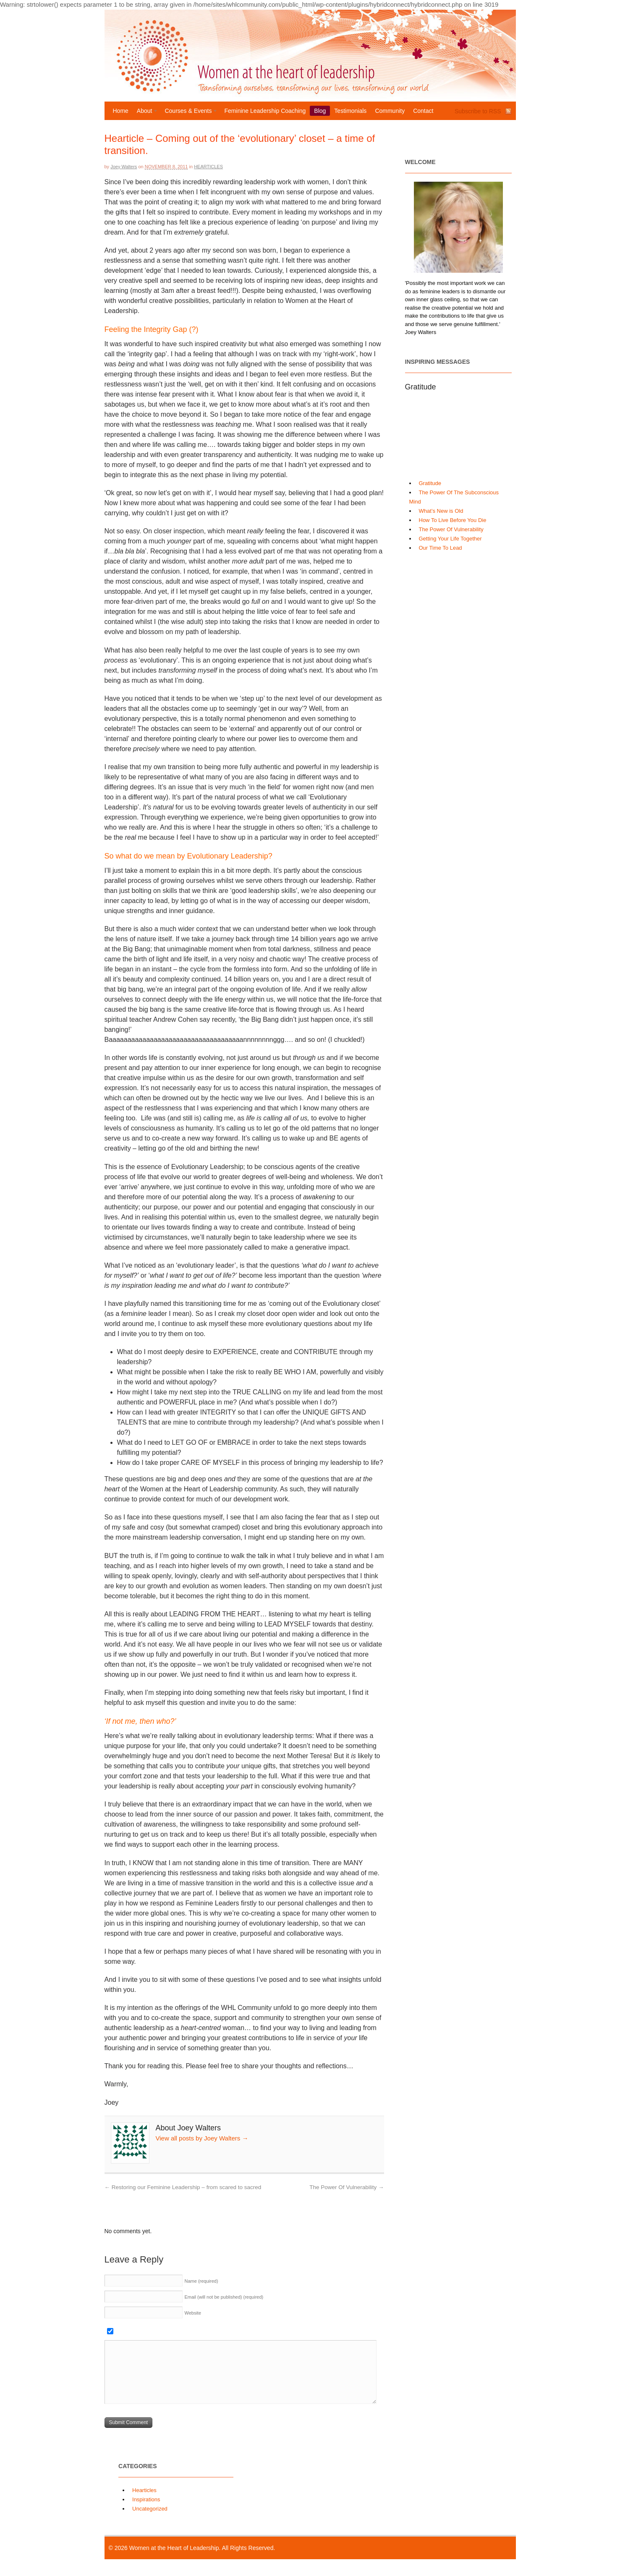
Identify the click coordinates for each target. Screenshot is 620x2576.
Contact (423, 110)
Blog (320, 110)
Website (193, 2312)
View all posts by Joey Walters (202, 2138)
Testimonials (350, 110)
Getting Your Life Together (450, 538)
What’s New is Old (441, 511)
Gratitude (430, 483)
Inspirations (146, 2499)
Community (390, 110)
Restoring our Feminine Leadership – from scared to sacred (183, 2187)
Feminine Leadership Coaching (265, 110)
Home (120, 110)
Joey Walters (123, 166)
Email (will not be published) (224, 2296)
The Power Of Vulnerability (346, 2187)
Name (201, 2281)
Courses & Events (188, 111)
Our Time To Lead (440, 548)
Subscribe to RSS (478, 111)
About (145, 111)
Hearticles (208, 166)
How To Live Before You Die (453, 520)
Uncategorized (149, 2509)
